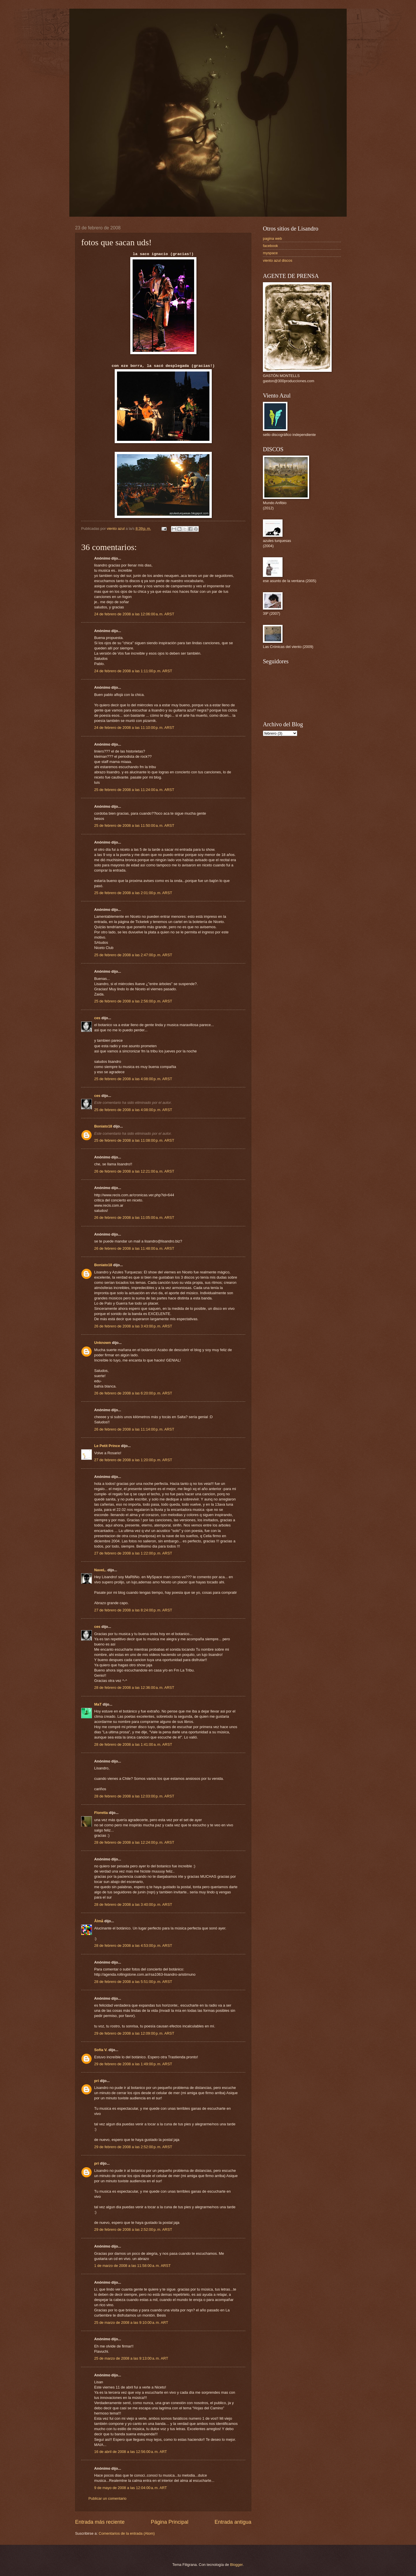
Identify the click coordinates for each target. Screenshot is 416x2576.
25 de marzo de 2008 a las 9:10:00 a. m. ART (131, 2322)
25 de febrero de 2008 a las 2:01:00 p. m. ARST (133, 893)
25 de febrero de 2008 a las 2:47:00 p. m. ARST (133, 955)
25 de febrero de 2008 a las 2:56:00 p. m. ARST (133, 1001)
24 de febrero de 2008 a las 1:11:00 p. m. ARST (133, 671)
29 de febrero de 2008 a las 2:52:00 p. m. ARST (133, 2147)
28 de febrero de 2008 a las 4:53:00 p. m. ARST (133, 1945)
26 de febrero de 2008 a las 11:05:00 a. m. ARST (134, 1217)
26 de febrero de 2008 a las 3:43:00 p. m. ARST (133, 1326)
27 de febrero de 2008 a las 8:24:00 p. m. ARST (133, 1610)
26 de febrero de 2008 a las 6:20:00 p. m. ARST (133, 1393)
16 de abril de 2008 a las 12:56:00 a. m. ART (130, 2451)
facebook (270, 246)
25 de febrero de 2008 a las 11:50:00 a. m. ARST (134, 825)
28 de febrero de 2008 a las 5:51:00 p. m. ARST (133, 1981)
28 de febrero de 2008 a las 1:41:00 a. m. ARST (133, 1744)
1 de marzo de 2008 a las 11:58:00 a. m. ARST (132, 2265)
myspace (270, 253)
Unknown (102, 1342)
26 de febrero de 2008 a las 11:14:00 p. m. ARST (134, 1429)
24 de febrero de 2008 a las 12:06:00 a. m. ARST (134, 614)
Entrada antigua (233, 2522)
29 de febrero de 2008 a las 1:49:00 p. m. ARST (133, 2064)
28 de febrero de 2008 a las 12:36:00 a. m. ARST (134, 1687)
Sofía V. (100, 2050)
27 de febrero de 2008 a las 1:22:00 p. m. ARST (133, 1553)
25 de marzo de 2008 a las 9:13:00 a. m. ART (131, 2358)
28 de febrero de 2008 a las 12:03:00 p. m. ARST (134, 1796)
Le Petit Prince (107, 1446)
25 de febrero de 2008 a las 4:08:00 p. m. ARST (133, 1079)
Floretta (101, 1812)
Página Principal (169, 2522)
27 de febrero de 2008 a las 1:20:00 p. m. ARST (133, 1460)
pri (96, 2081)
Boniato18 (103, 1126)
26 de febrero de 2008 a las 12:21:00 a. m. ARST (134, 1171)
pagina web (272, 238)
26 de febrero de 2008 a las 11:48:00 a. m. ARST (134, 1248)
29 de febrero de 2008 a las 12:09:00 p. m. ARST (134, 2033)
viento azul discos (277, 260)
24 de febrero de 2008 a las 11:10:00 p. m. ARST (134, 727)
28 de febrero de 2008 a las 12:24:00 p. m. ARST (134, 1842)
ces (97, 1018)
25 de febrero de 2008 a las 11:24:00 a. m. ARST (134, 790)
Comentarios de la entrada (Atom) (127, 2533)
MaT (98, 1704)
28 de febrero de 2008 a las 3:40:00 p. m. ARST (133, 1904)
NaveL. (100, 1570)
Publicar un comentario (107, 2498)
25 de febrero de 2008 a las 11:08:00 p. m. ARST (134, 1140)
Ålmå (98, 1921)
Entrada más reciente (100, 2522)
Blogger (236, 2564)
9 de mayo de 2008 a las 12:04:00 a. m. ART (130, 2488)
